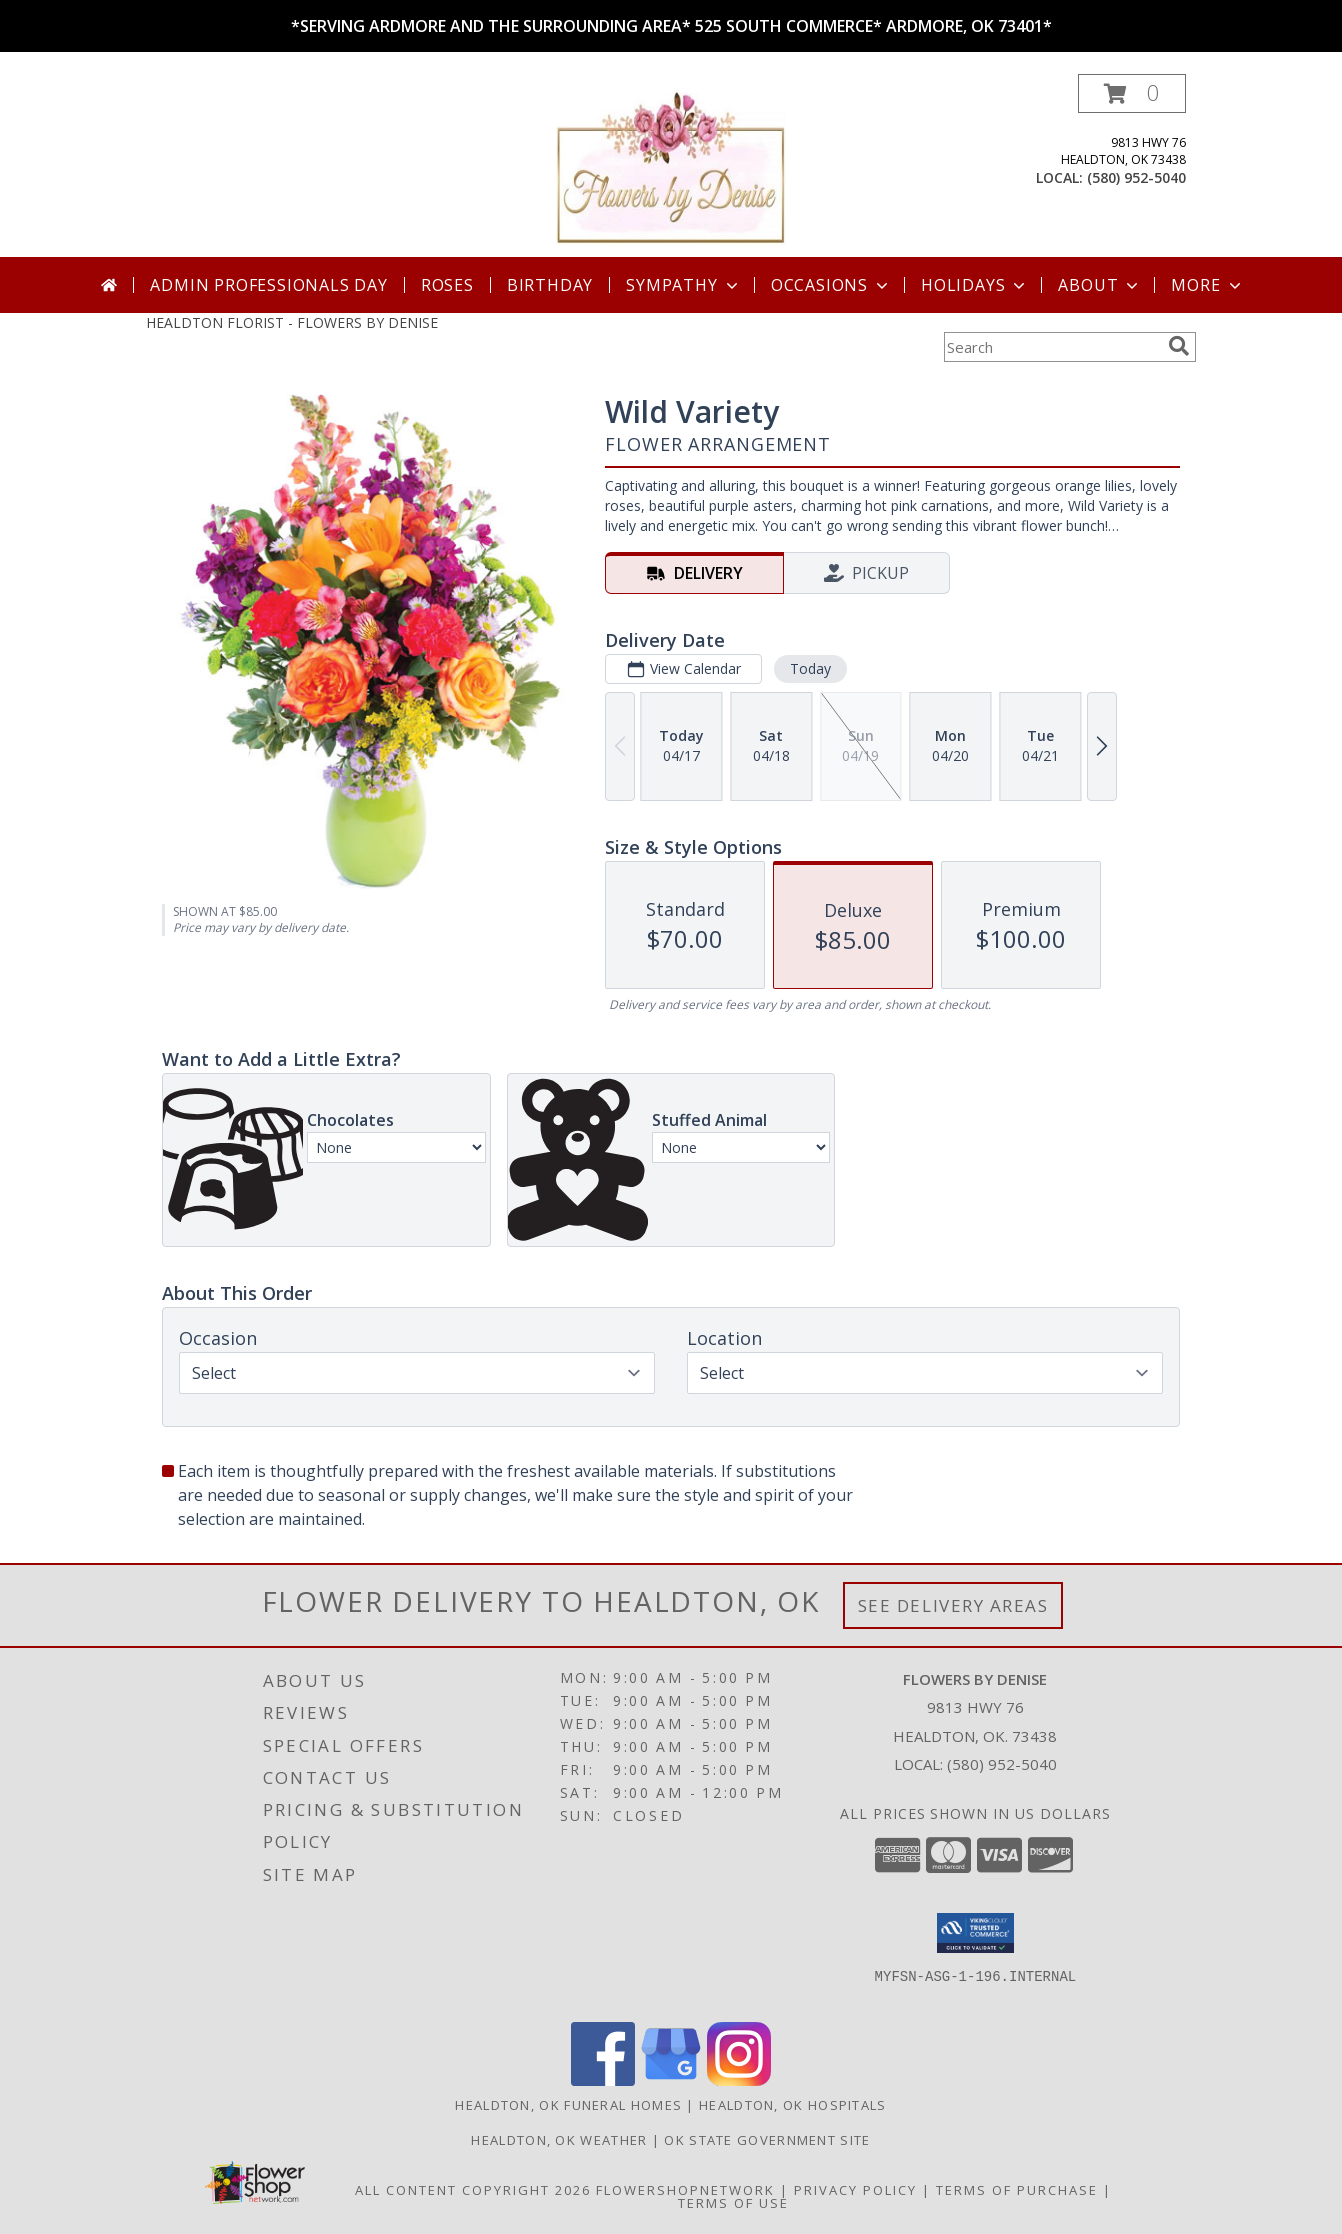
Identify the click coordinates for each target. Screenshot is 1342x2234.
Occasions (831, 285)
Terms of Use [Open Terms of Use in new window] (733, 2203)
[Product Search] (1052, 347)
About (1100, 285)
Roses (447, 285)
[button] (1132, 93)
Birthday (550, 285)
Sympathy (683, 285)
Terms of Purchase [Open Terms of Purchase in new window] (1017, 2190)
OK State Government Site (767, 2140)
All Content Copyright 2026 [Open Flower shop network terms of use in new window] (473, 2190)
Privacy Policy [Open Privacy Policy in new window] (855, 2190)
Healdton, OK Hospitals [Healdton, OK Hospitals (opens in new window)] (793, 2105)
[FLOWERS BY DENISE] (671, 165)
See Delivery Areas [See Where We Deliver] (953, 1605)
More (1207, 285)
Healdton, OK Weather (559, 2140)
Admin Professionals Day (268, 285)
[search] (1179, 346)
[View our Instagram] (739, 2080)
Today (810, 668)
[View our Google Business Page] (671, 2080)
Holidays (975, 285)
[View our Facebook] (603, 2080)
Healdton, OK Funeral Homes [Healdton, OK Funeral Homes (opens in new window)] (568, 2105)
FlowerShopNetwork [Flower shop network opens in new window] (685, 2190)
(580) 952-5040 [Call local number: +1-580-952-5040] (1136, 177)
